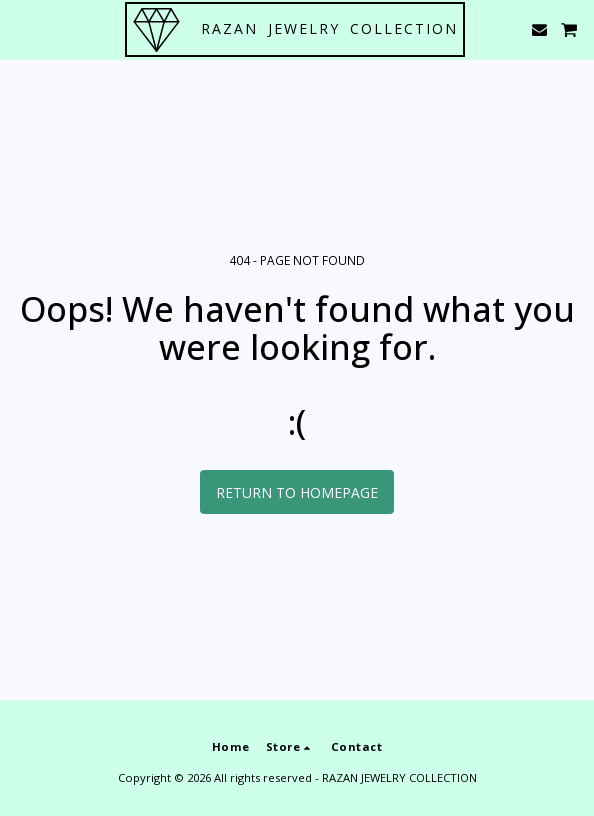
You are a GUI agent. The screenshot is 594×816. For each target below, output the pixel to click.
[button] (22, 28)
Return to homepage (297, 492)
